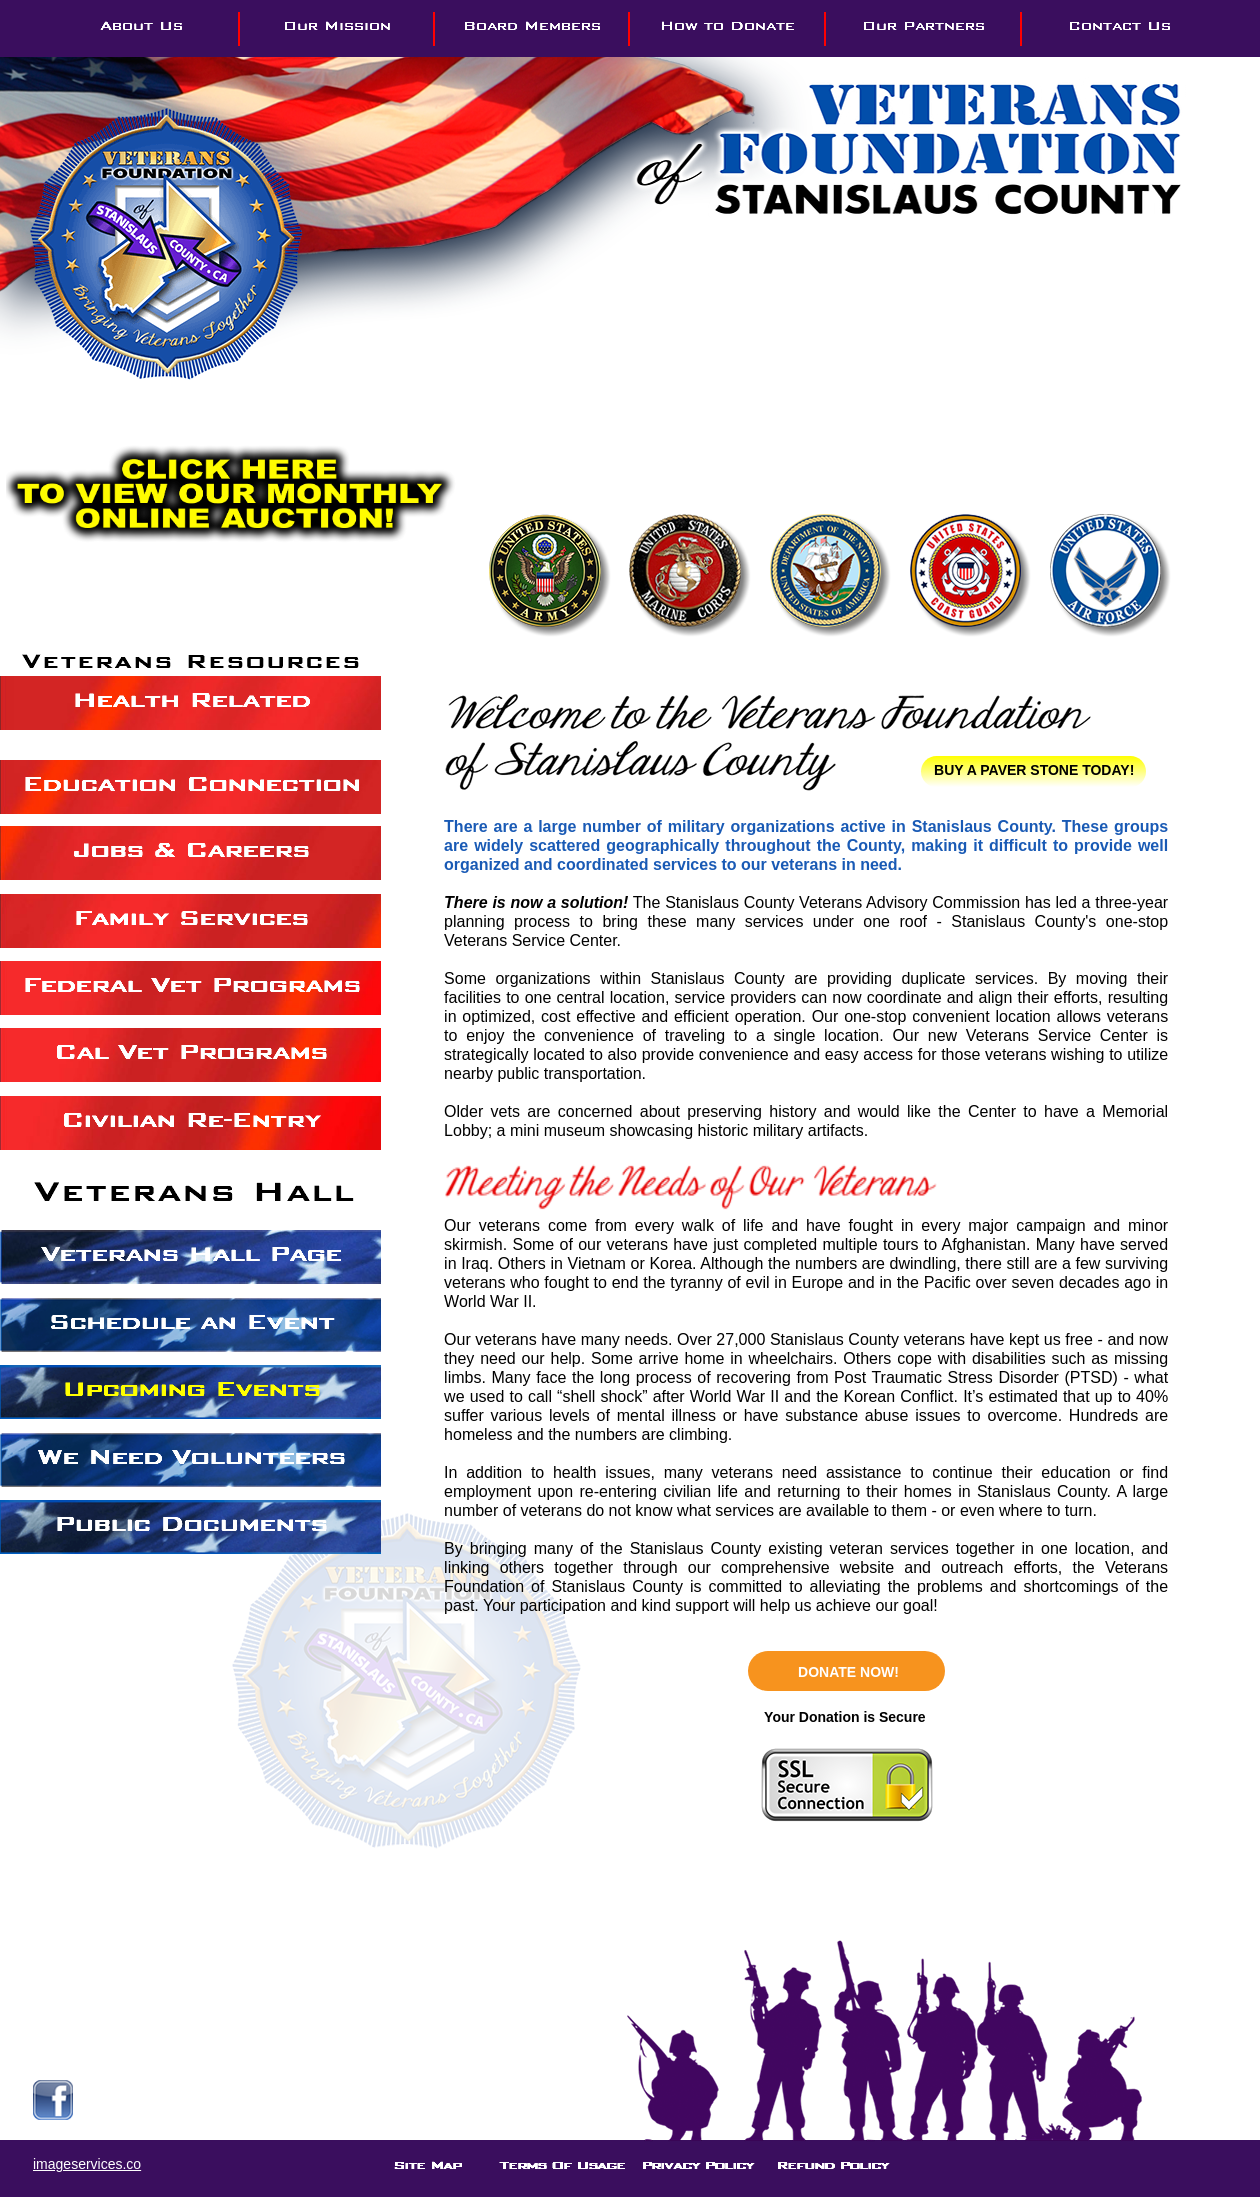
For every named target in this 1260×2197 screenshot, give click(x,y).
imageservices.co (87, 2164)
